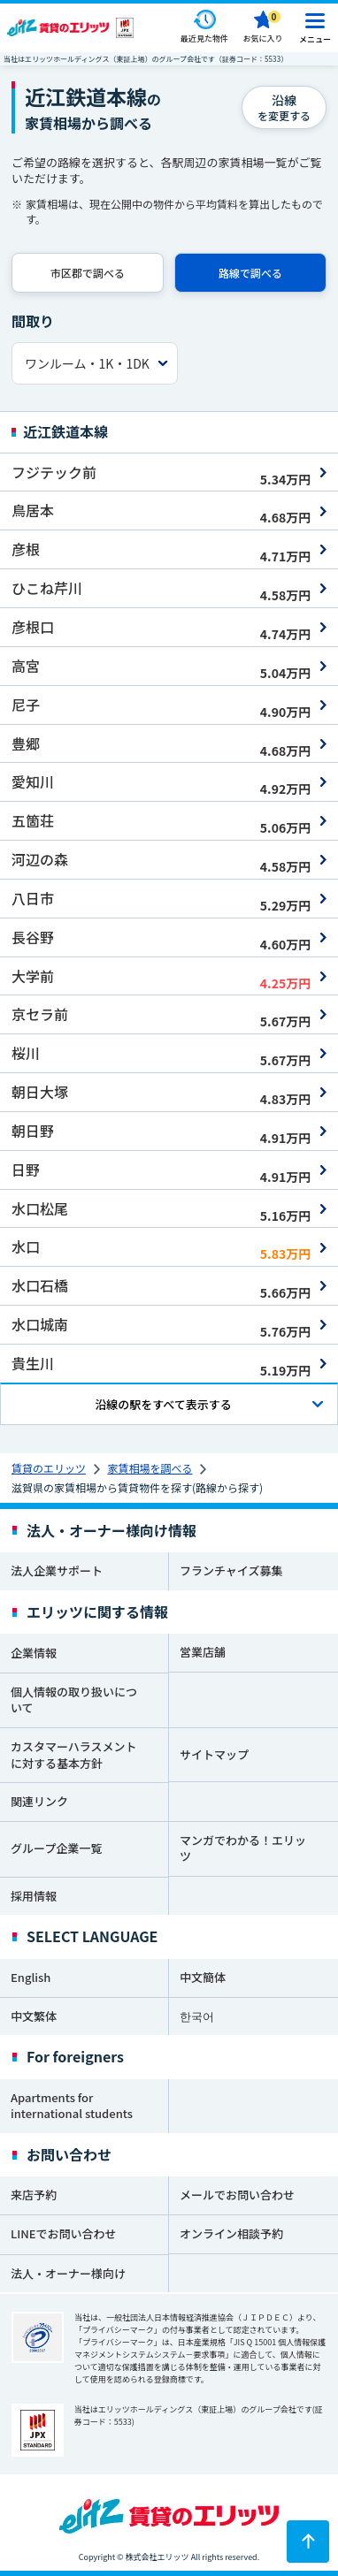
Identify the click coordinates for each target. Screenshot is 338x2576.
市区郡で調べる (87, 272)
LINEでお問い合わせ (64, 2233)
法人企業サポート (57, 1570)
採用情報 (34, 1895)
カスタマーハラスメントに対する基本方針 (73, 1755)
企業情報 (34, 1652)
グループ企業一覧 (56, 1848)
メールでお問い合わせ (237, 2194)
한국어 (197, 2016)
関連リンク (39, 1801)
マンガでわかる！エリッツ (243, 1848)
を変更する (284, 107)
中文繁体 (34, 2016)
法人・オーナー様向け (68, 2273)
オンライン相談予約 (231, 2233)
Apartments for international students (72, 2106)
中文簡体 (203, 1977)
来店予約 (34, 2194)
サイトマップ (214, 1754)
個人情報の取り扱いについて (74, 1700)
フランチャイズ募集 (231, 1570)
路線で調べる (250, 272)
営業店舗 (203, 1651)
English (30, 1977)
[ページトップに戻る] (308, 2541)
